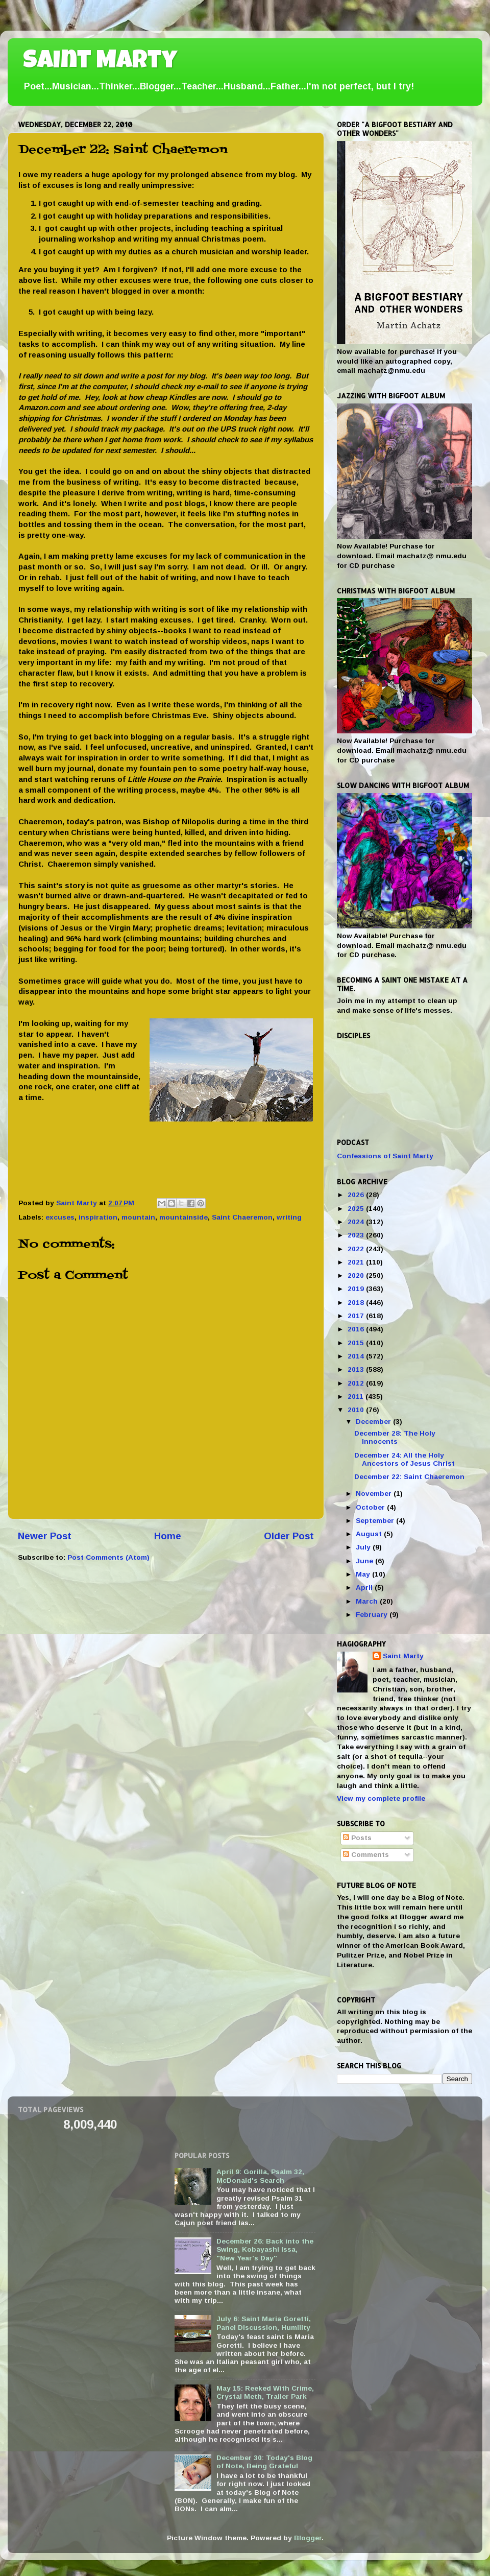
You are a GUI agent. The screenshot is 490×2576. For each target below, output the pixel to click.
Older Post (289, 1536)
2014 (357, 1356)
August (370, 1534)
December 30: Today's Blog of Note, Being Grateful (264, 2462)
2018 (357, 1302)
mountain (138, 1217)
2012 (357, 1383)
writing (289, 1217)
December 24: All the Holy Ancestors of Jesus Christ (404, 1459)
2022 (357, 1249)
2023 (357, 1235)
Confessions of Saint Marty (385, 1156)
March (368, 1601)
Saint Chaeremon (242, 1217)
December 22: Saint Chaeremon (409, 1477)
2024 (357, 1222)
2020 (357, 1275)
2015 (357, 1343)
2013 (357, 1369)
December (374, 1421)
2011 (356, 1396)
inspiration (98, 1217)
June (365, 1561)
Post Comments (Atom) (108, 1557)
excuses (60, 1217)
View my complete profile (381, 1798)
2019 (357, 1289)
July (364, 1547)
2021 (357, 1262)
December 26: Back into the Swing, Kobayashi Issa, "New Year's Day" (264, 2249)
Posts (357, 1838)
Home (167, 1536)
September (376, 1520)
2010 (357, 1410)
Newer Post (44, 1536)
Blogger (308, 2538)
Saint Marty (100, 62)
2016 (357, 1329)
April (365, 1587)
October (371, 1507)
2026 (357, 1195)
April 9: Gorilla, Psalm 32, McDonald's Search (260, 2176)
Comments (366, 1854)
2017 (357, 1316)
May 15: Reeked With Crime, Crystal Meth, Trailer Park (265, 2392)
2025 (357, 1208)
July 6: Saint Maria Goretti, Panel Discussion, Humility (263, 2323)
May (364, 1574)
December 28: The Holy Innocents (394, 1437)
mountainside (183, 1217)
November (375, 1493)
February (372, 1614)
